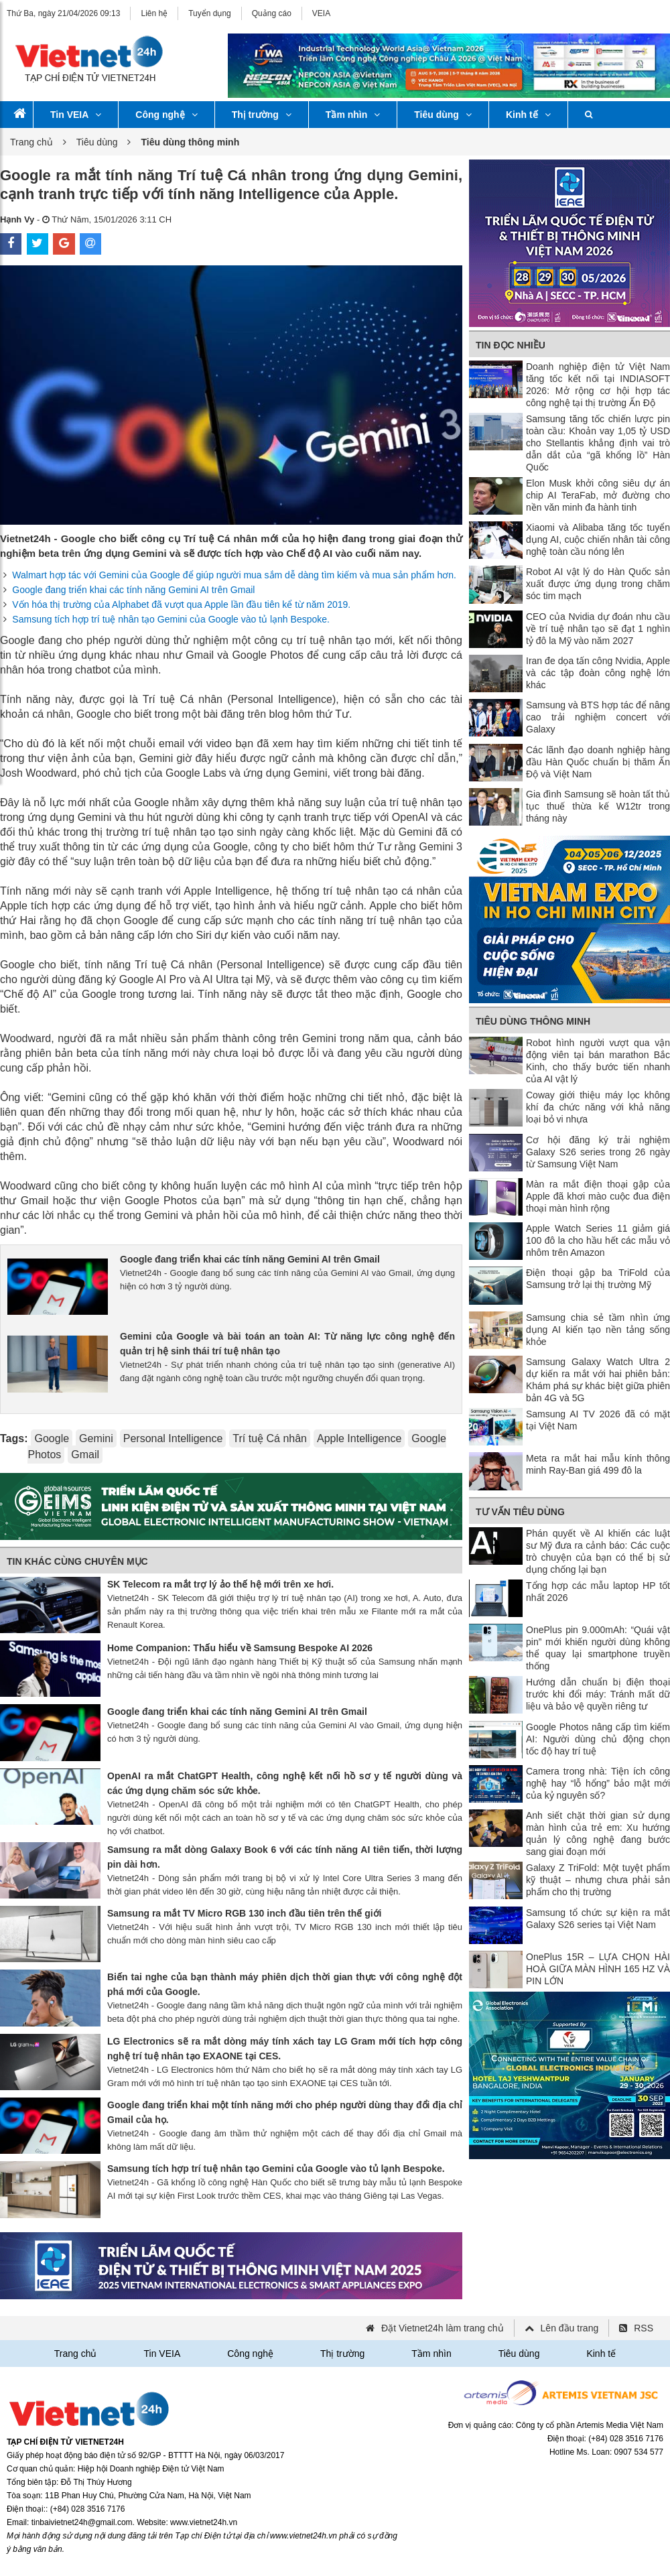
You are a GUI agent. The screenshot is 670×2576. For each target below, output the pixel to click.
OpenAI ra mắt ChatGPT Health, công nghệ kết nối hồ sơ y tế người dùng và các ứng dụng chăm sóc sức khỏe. (284, 1783)
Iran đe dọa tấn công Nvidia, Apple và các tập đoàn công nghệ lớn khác (598, 672)
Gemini (96, 1438)
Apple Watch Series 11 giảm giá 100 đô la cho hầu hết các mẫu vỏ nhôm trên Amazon (598, 1240)
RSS (643, 2328)
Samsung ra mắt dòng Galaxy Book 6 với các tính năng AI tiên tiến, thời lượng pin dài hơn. (284, 1857)
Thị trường (261, 114)
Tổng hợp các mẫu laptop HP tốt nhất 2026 (598, 1591)
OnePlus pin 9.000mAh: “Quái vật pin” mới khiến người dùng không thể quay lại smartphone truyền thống (598, 1647)
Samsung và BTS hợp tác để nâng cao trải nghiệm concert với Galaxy (598, 717)
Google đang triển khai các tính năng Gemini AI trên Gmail (133, 589)
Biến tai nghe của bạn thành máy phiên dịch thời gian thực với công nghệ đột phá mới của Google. (284, 1984)
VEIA (321, 13)
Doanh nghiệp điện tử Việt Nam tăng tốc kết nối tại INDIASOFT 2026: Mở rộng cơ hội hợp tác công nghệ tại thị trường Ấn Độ (598, 384)
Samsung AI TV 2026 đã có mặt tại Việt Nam (598, 1420)
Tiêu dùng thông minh (533, 1021)
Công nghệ (166, 114)
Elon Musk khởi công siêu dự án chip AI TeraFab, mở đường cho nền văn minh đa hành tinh (598, 495)
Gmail (85, 1454)
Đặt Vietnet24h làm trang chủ (442, 2328)
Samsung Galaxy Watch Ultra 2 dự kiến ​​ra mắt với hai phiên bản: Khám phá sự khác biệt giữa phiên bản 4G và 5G (598, 1379)
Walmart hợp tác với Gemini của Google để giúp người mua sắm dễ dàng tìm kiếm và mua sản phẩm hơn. (234, 575)
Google (51, 1438)
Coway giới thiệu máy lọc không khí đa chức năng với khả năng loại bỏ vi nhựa (598, 1107)
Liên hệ (154, 13)
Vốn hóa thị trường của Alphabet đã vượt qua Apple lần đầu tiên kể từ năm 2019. (181, 604)
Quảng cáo (271, 13)
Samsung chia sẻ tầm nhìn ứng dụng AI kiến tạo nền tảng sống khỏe (598, 1329)
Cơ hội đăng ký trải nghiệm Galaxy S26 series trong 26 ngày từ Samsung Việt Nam (598, 1152)
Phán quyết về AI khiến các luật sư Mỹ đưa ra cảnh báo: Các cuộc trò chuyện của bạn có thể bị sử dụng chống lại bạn (598, 1551)
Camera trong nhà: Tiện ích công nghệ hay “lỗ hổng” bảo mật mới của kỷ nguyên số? (598, 1783)
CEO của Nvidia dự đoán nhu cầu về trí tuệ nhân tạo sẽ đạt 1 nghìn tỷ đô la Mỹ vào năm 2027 (598, 628)
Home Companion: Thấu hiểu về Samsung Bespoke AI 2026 (240, 1648)
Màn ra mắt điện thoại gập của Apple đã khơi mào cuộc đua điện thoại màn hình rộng (598, 1196)
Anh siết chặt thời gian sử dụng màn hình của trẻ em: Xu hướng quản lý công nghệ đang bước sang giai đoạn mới (598, 1833)
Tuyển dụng (209, 13)
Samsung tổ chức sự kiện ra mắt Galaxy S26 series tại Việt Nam (598, 1918)
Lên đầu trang (570, 2328)
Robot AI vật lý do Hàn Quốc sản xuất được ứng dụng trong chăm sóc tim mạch (598, 583)
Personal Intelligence (173, 1438)
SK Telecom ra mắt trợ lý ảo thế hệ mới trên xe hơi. (220, 1584)
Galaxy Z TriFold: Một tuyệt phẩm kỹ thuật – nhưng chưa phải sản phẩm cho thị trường (598, 1879)
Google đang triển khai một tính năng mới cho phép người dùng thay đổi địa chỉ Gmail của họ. (284, 2112)
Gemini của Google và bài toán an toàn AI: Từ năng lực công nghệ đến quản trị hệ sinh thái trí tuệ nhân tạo (287, 1343)
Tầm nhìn (353, 114)
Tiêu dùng (443, 114)
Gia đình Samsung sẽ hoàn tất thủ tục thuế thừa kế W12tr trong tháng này (598, 806)
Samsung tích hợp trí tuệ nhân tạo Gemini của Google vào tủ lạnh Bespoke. (171, 619)
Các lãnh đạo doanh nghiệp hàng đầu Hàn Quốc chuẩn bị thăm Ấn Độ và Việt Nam (598, 762)
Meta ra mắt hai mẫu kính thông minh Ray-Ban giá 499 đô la (598, 1464)
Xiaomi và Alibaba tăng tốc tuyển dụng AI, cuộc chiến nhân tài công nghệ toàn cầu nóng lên (598, 539)
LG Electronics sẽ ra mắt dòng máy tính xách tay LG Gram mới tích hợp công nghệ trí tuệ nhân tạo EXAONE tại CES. (284, 2048)
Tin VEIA (75, 114)
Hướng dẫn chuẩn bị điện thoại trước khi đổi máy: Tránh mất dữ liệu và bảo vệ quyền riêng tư (598, 1694)
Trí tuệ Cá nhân (269, 1438)
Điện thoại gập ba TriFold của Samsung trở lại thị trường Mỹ (598, 1278)
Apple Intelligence (359, 1438)
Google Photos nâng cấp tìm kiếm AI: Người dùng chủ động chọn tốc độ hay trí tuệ (598, 1739)
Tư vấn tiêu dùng (520, 1511)
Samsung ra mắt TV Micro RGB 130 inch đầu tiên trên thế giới (244, 1913)
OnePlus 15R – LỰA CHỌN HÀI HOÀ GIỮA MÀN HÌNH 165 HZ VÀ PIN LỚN (598, 1968)
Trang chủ (31, 142)
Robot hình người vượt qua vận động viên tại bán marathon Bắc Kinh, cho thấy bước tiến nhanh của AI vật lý (598, 1060)
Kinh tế (528, 114)
